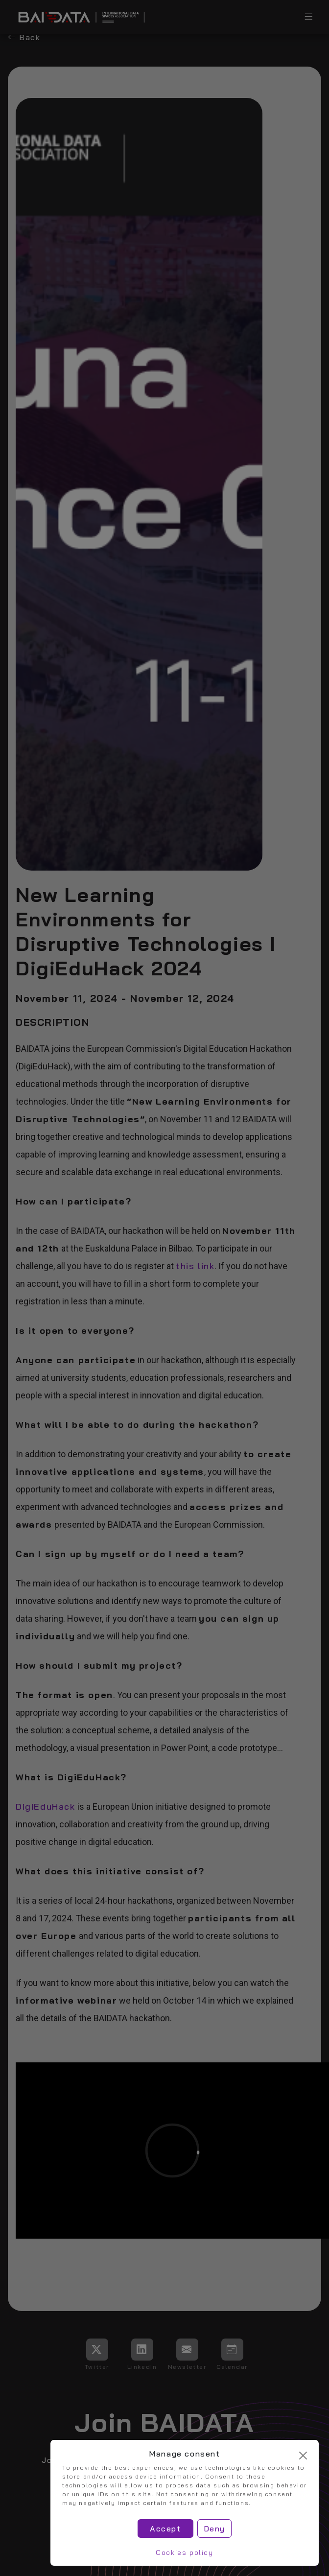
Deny (214, 2528)
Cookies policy (184, 2552)
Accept (165, 2528)
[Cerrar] (303, 2455)
